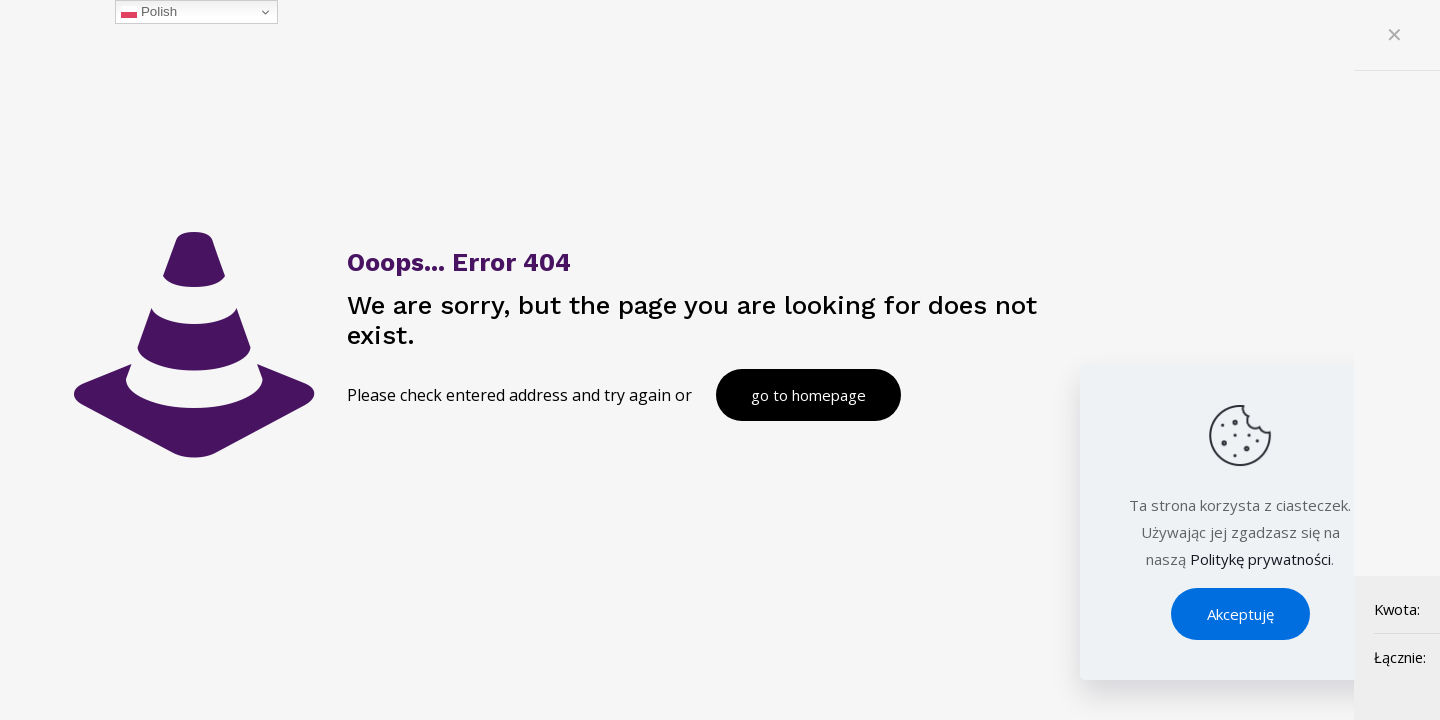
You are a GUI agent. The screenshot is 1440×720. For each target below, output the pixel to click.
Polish (149, 12)
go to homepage (808, 395)
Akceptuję (1240, 614)
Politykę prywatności (1260, 559)
